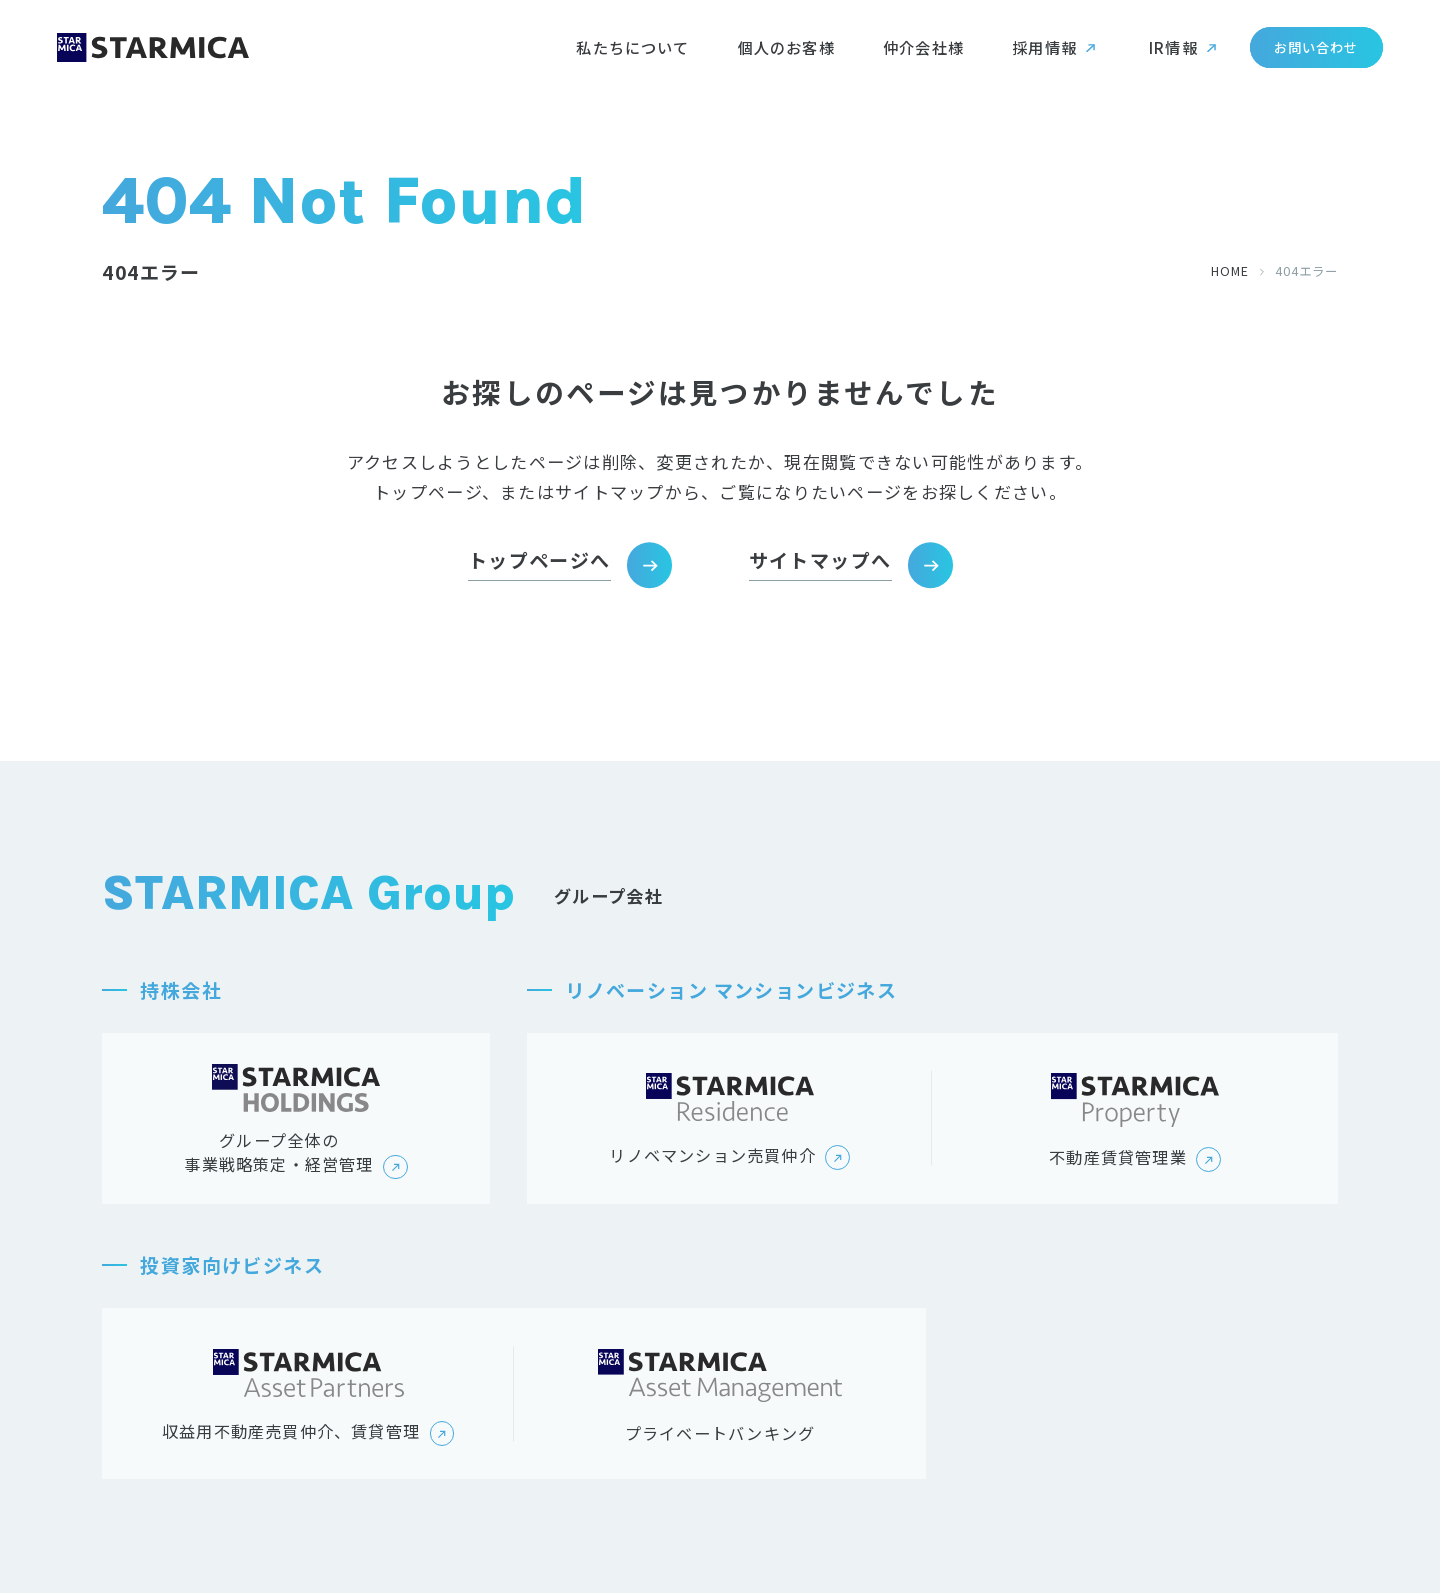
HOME (1230, 271)
